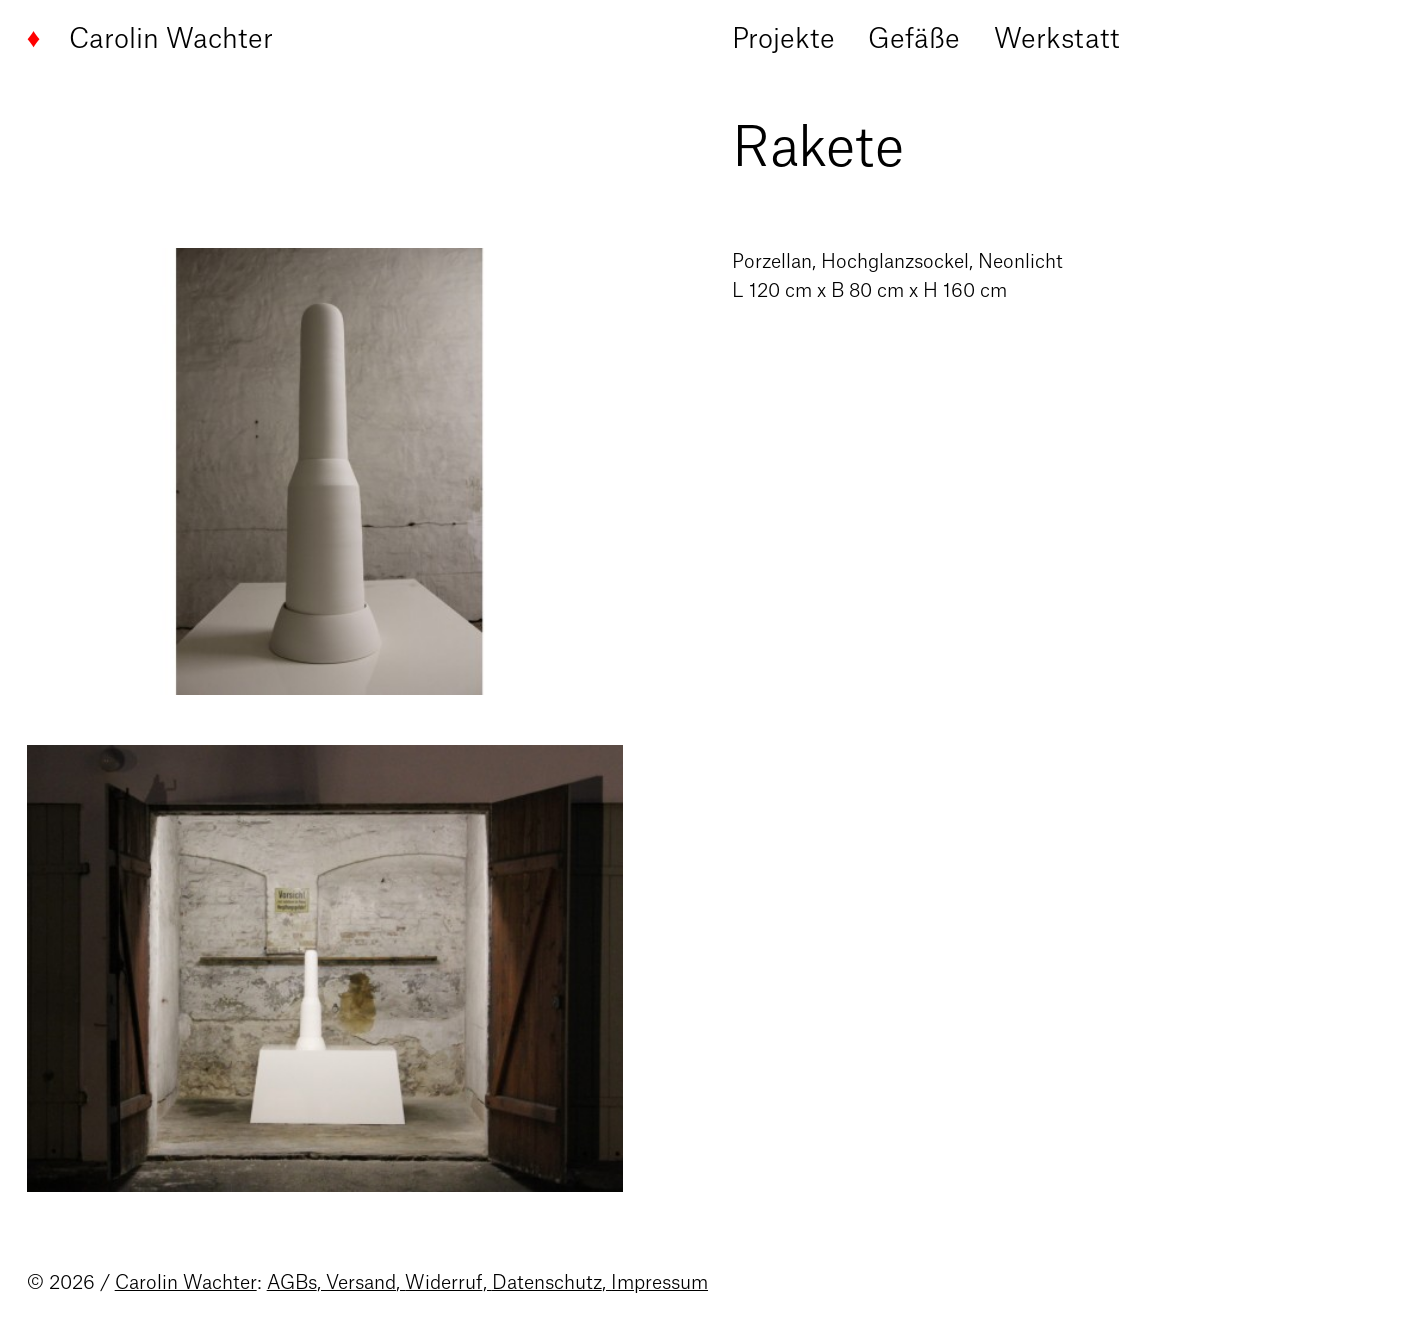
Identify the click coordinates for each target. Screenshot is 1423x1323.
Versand (361, 1283)
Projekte (783, 39)
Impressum (659, 1283)
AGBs (292, 1283)
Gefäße (914, 39)
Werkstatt (1057, 39)
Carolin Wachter (150, 40)
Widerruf (443, 1283)
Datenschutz (547, 1283)
